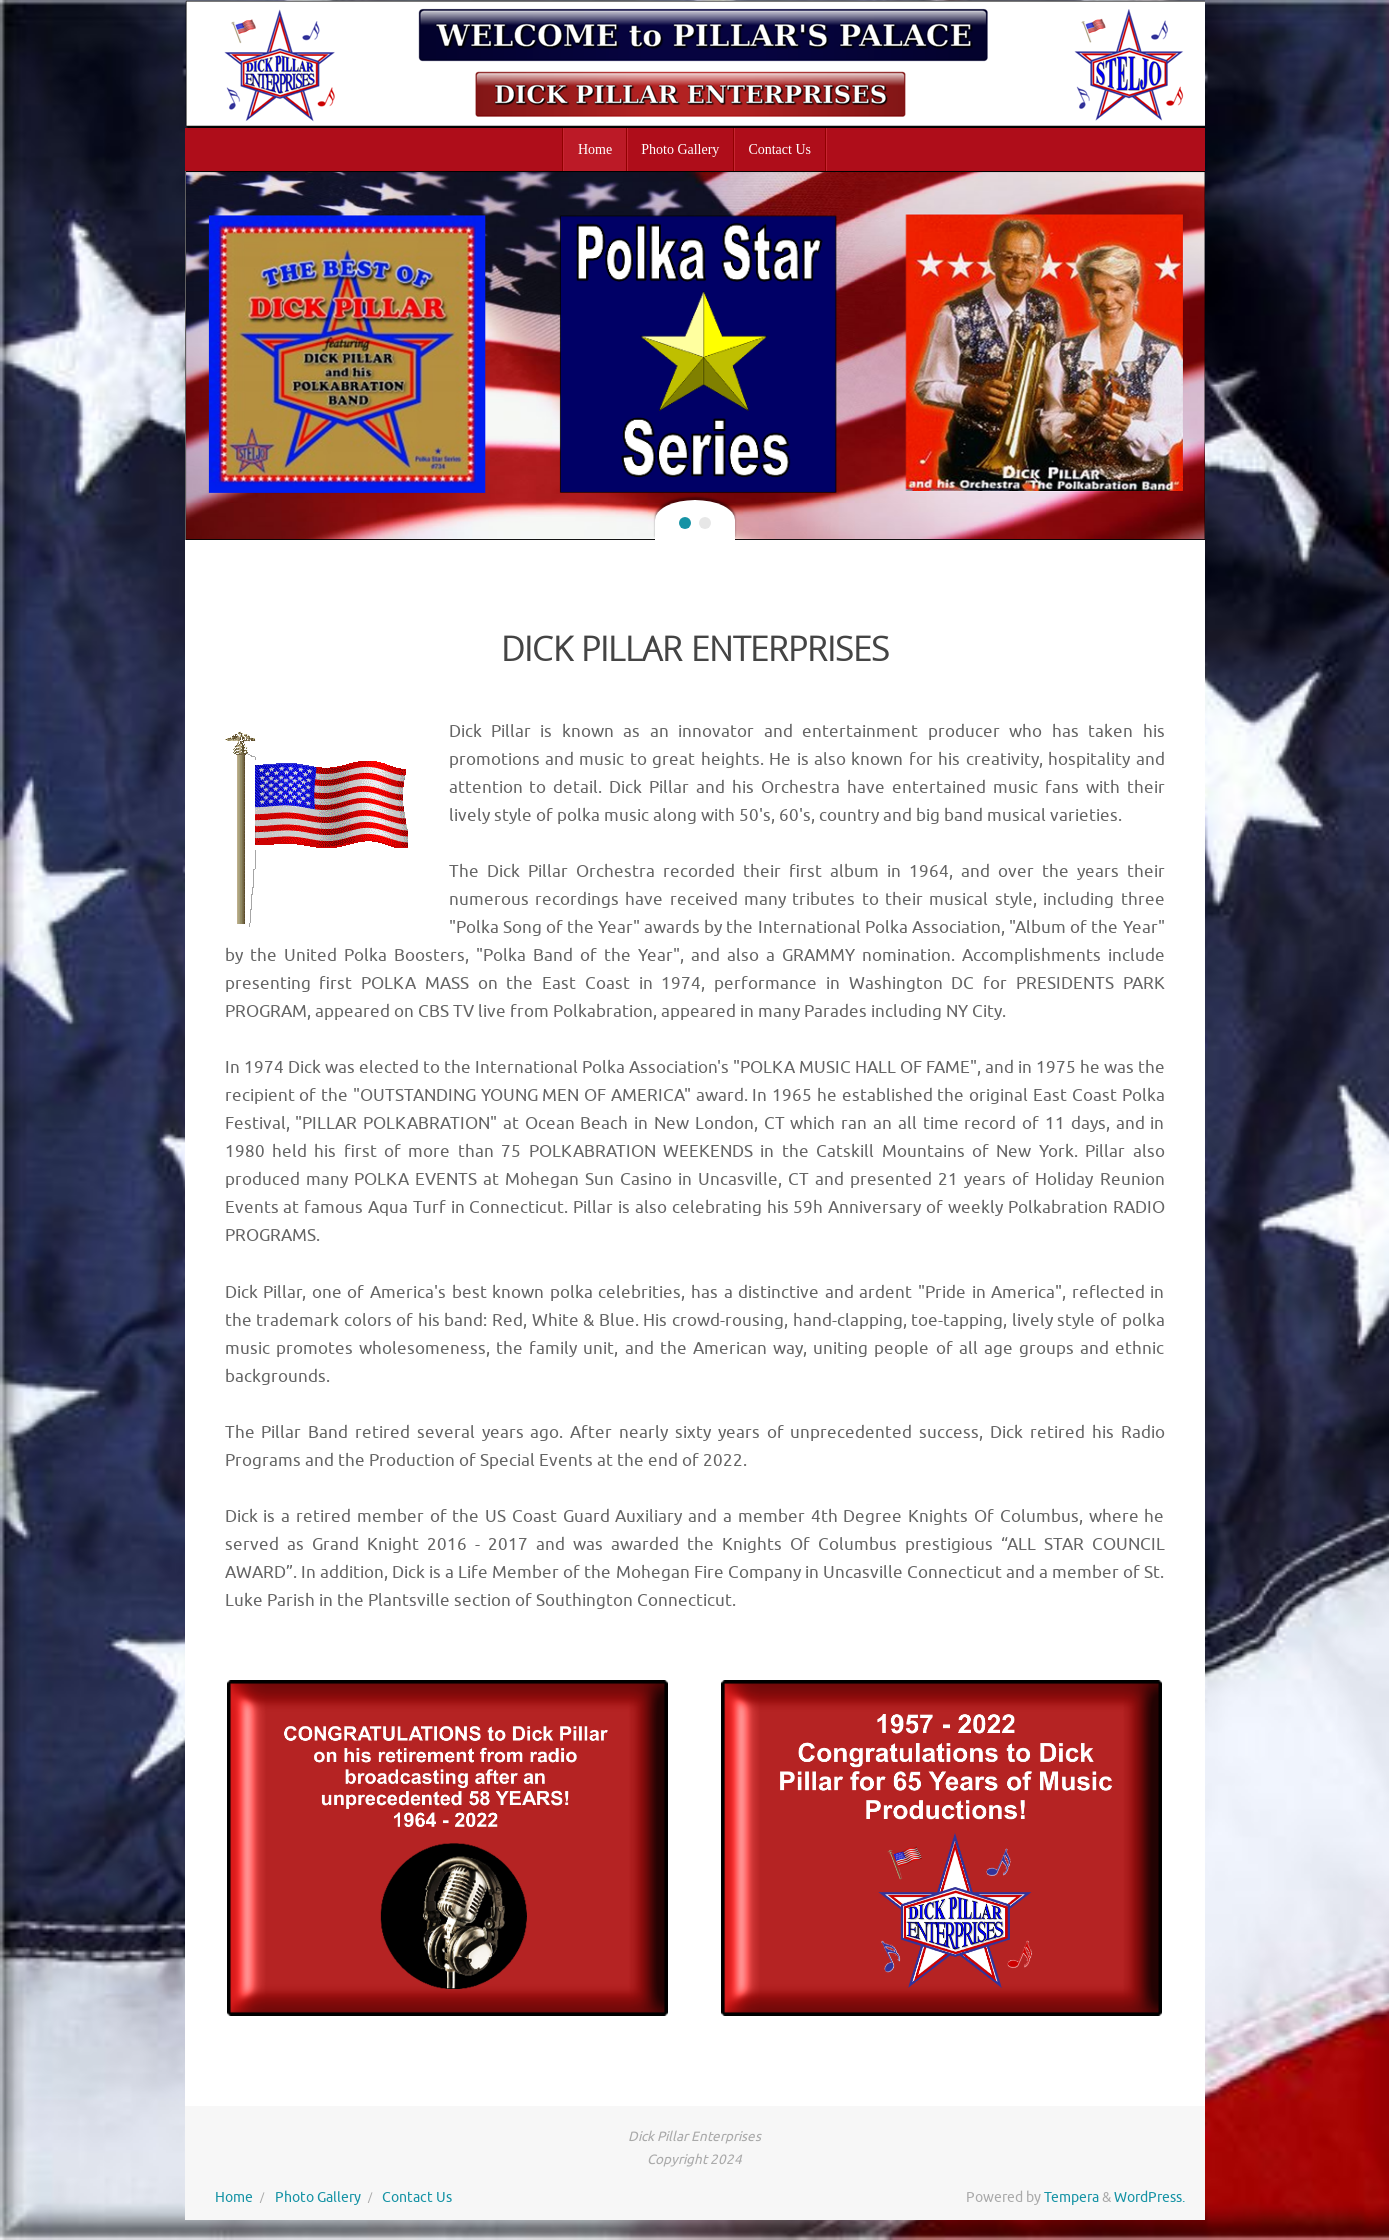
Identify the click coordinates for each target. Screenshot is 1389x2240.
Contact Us (417, 2197)
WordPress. (1149, 2197)
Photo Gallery (318, 2197)
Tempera (1071, 2197)
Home (234, 2197)
